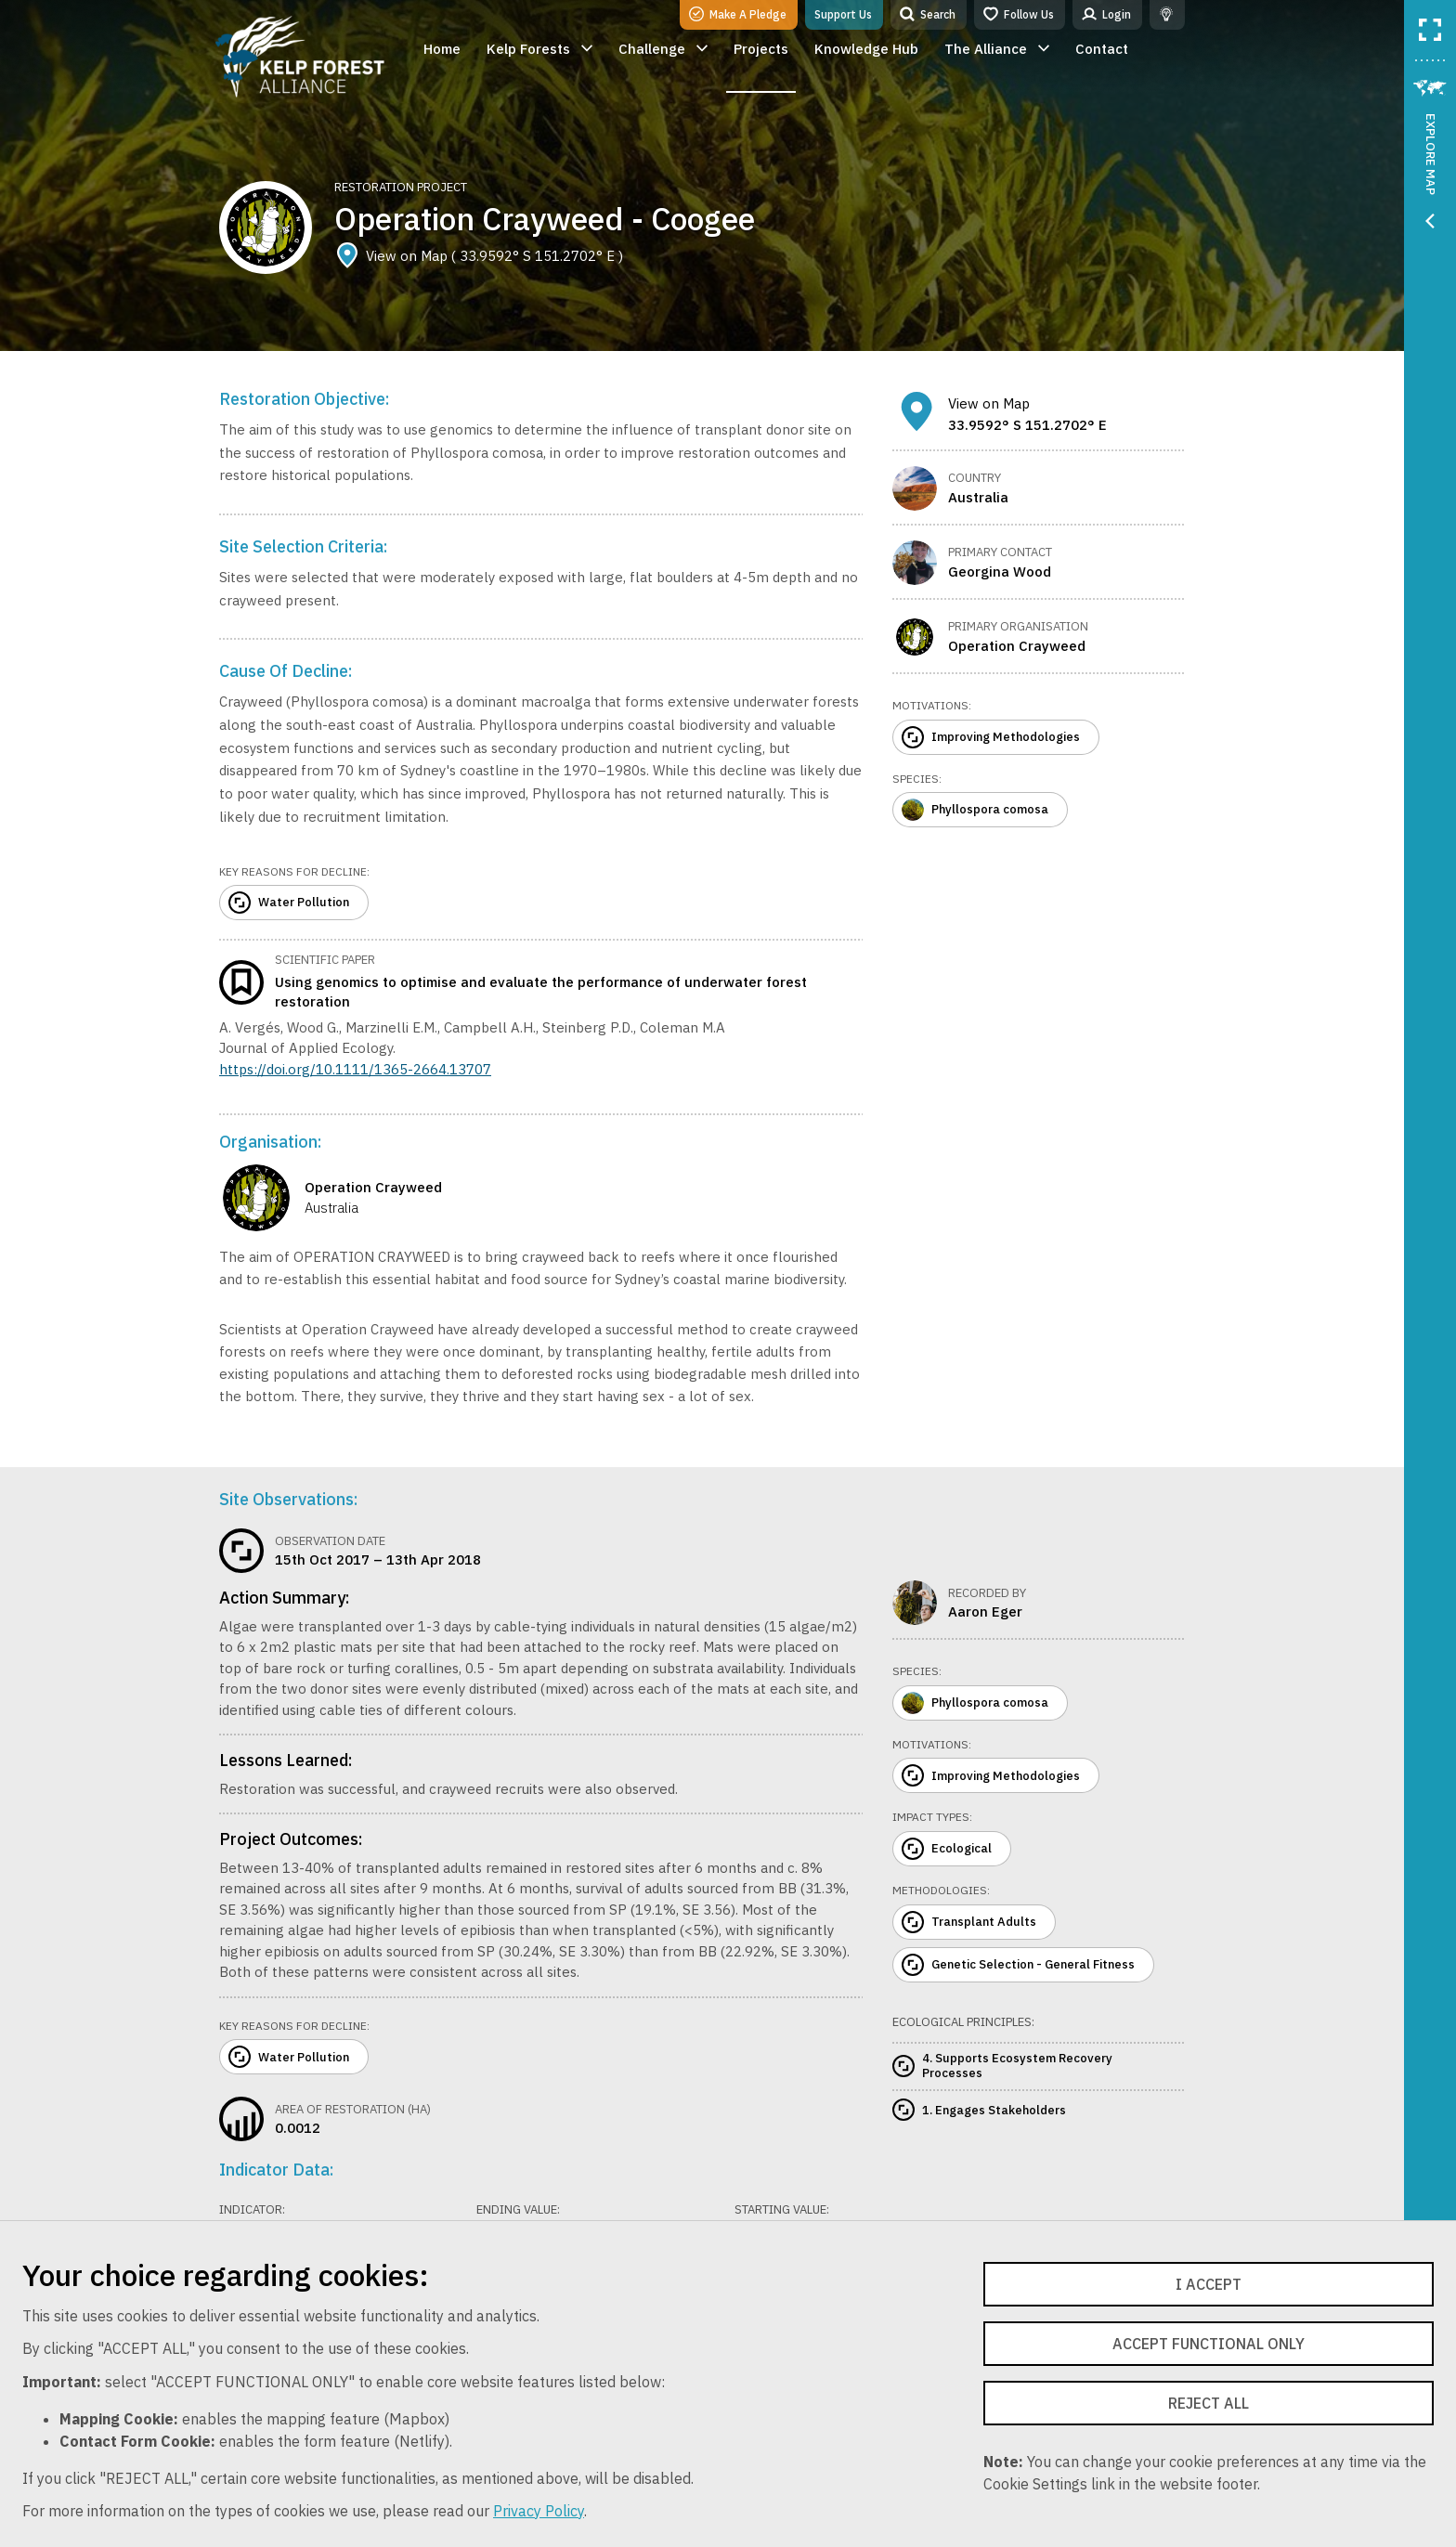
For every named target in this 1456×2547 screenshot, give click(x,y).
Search (928, 13)
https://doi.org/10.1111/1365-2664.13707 (355, 1069)
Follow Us (1018, 13)
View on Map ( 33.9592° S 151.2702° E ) (478, 256)
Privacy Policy (538, 2511)
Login (1106, 13)
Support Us (843, 14)
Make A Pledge (737, 13)
